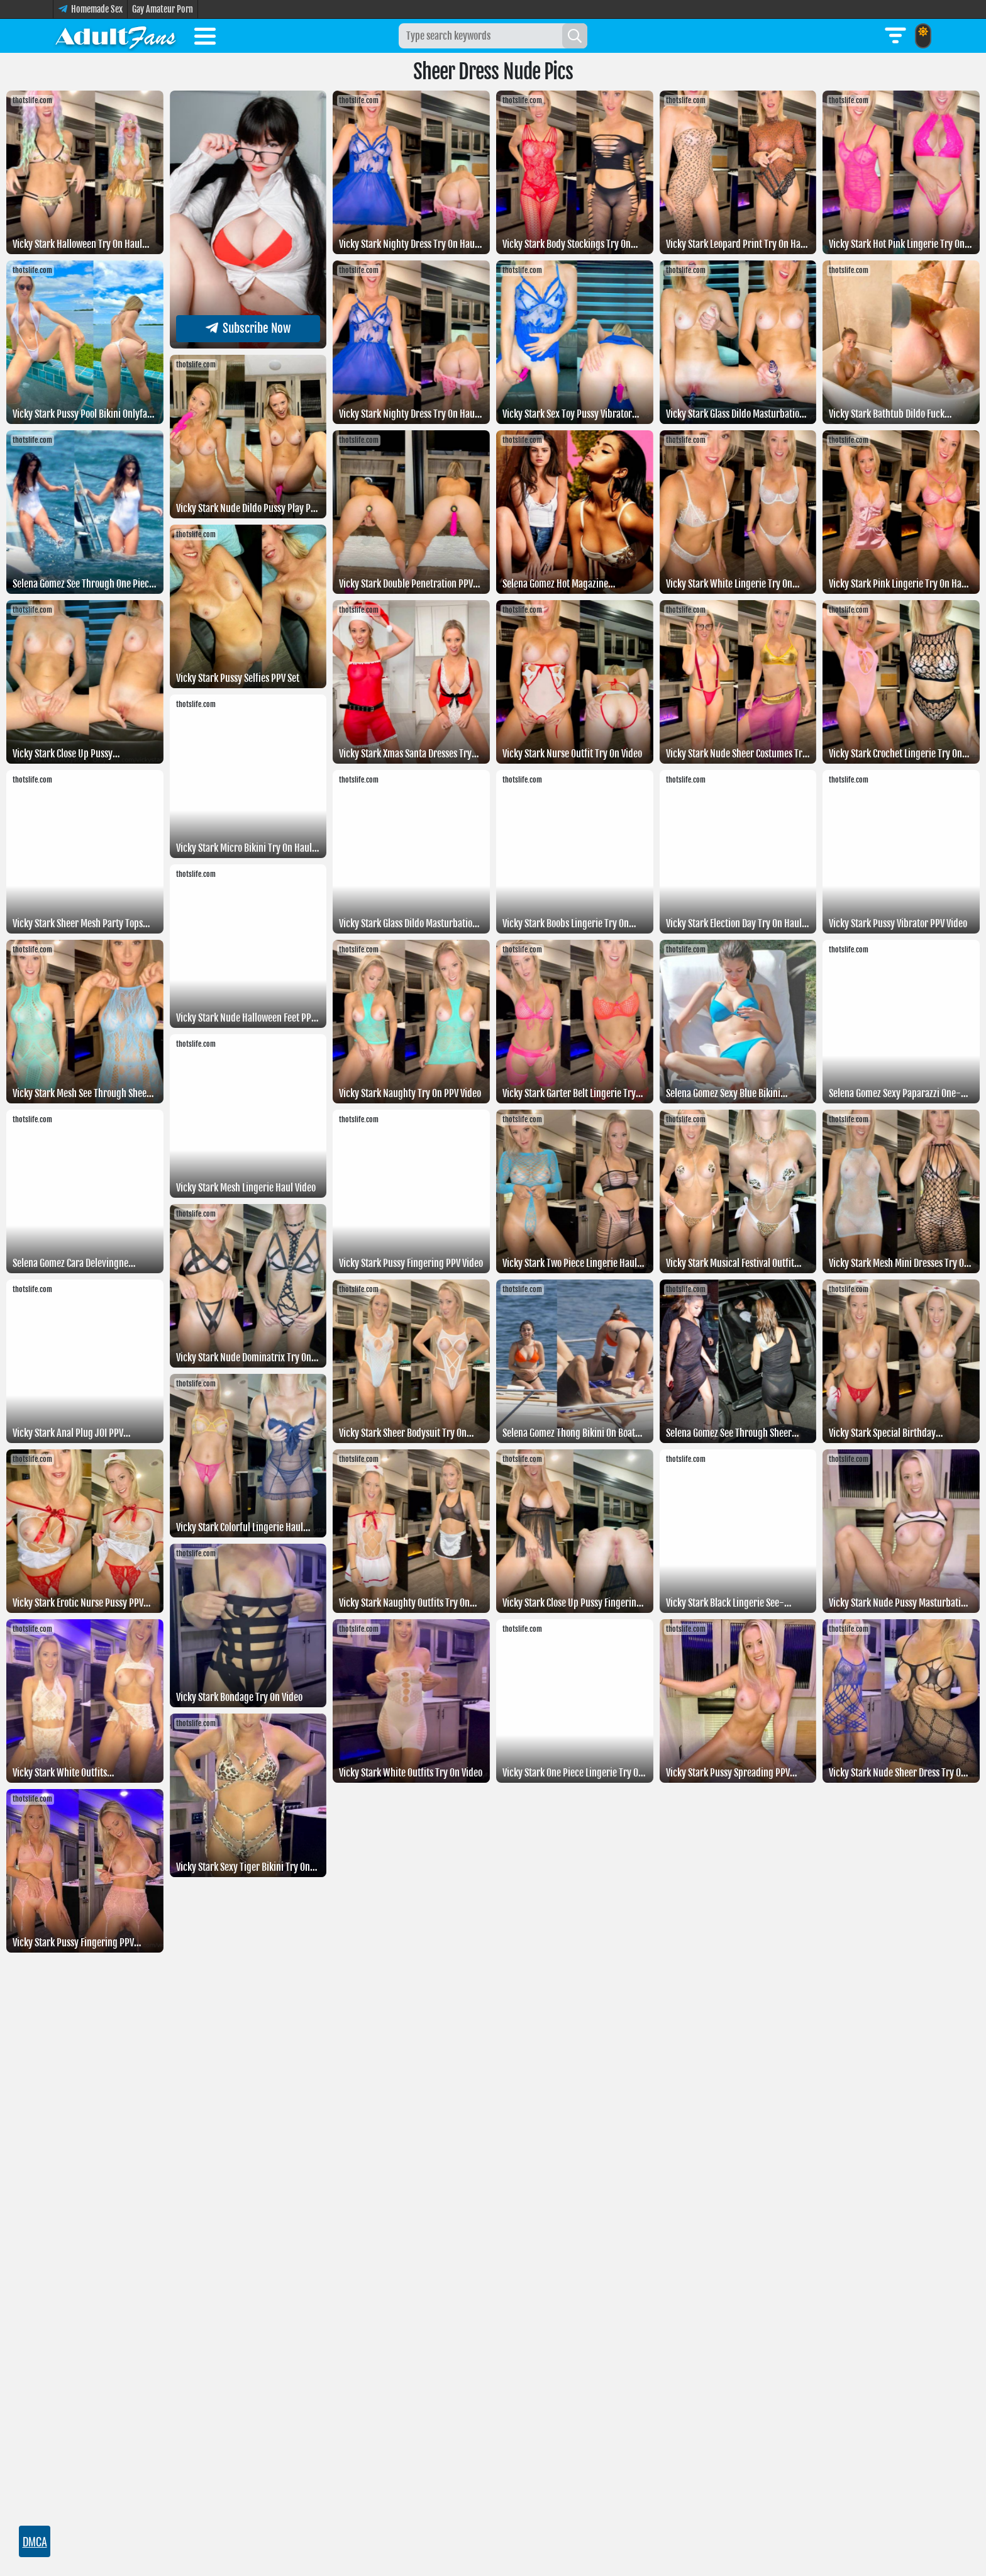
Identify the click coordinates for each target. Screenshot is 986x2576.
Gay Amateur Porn (162, 9)
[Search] (574, 35)
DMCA (35, 2541)
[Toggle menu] (205, 38)
